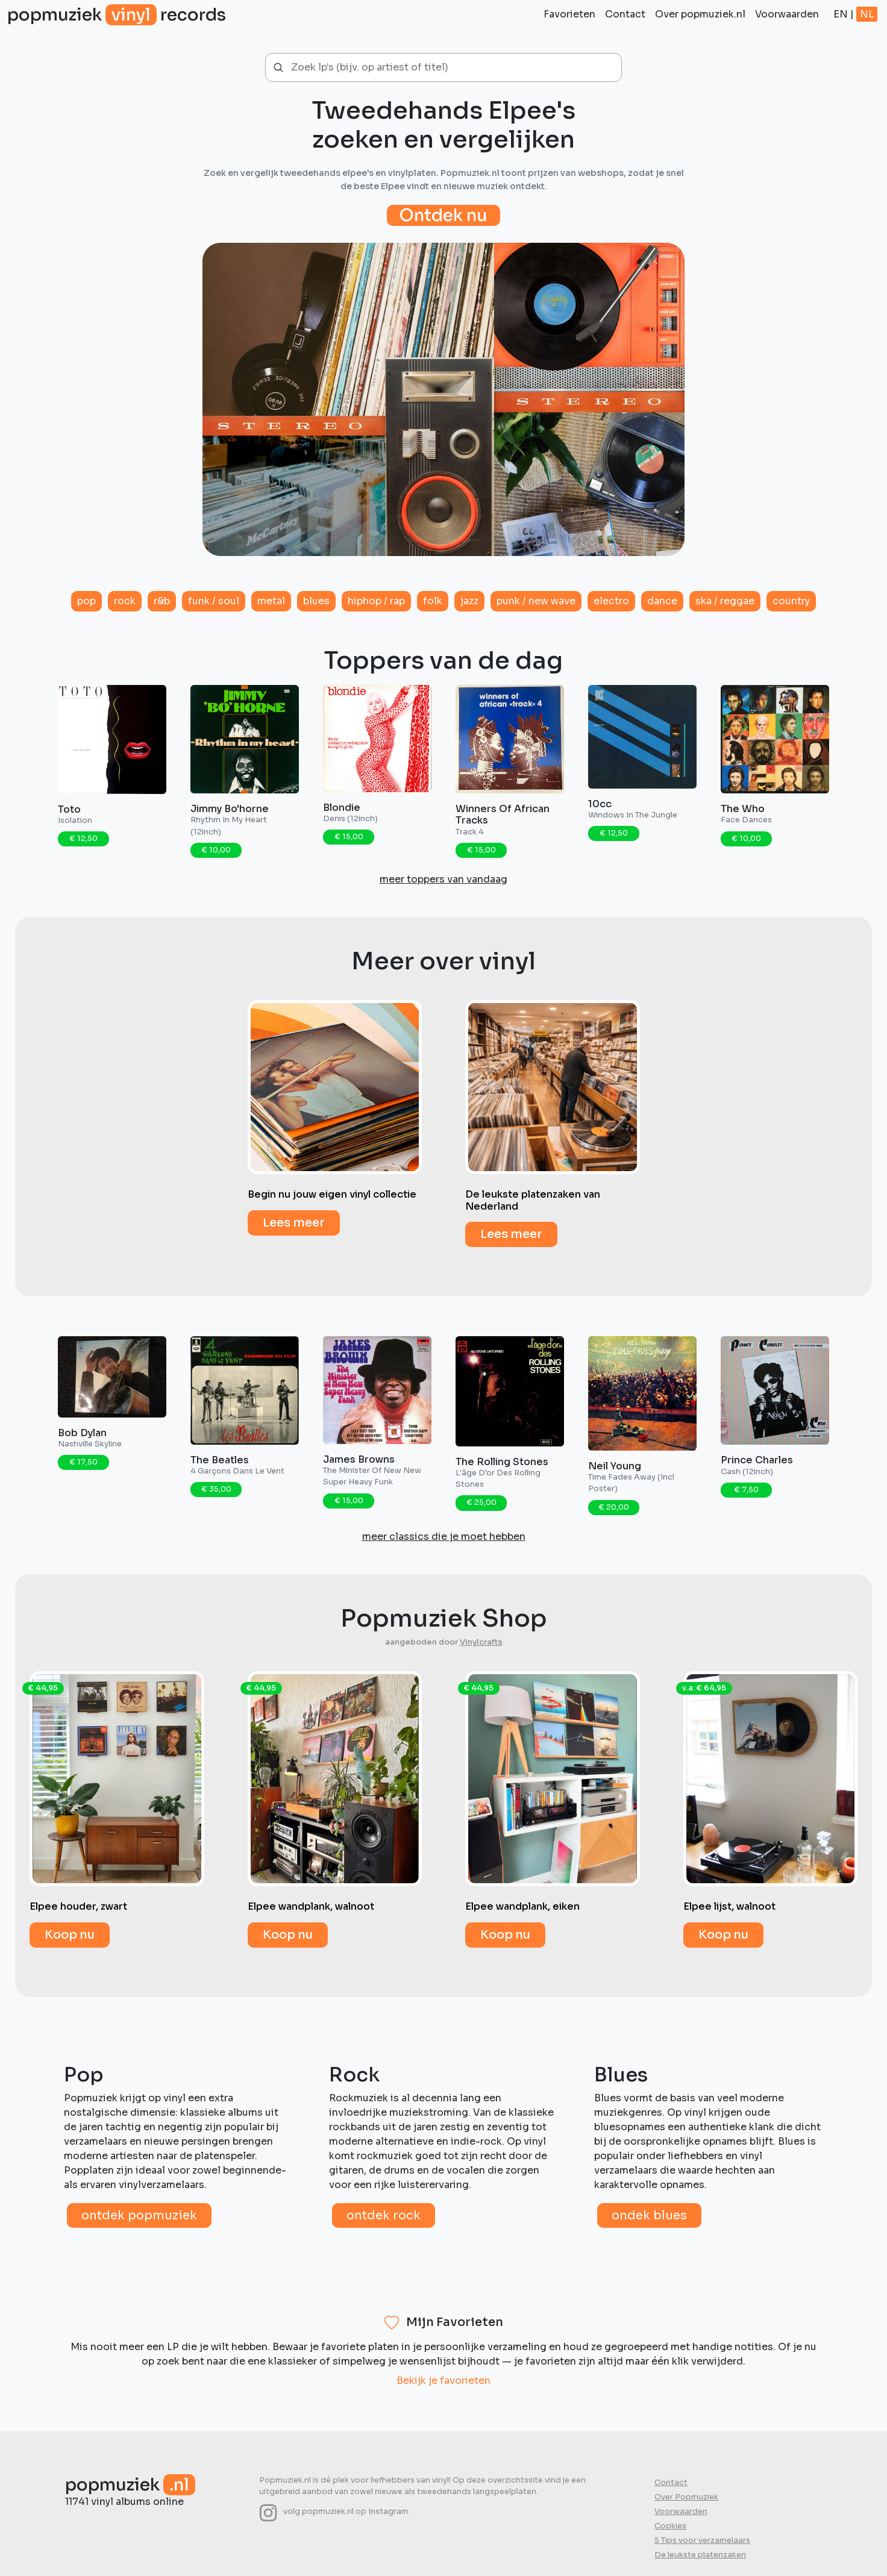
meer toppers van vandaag (443, 879)
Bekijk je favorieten (443, 2380)
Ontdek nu (443, 215)
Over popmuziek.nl (700, 14)
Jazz (469, 601)
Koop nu (70, 1934)
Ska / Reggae (724, 601)
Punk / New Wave (536, 601)
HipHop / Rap (376, 601)
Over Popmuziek (686, 2497)
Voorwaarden (787, 14)
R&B (162, 601)
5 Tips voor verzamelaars (702, 2540)
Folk (432, 601)
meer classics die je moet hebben (443, 1536)
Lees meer (294, 1222)
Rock (125, 601)
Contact (625, 14)
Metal (271, 601)
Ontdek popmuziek (139, 2215)
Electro (611, 601)
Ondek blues (649, 2215)
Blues (316, 601)
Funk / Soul (213, 601)
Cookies (670, 2526)
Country (791, 601)
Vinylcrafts (481, 1642)
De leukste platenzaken (700, 2555)
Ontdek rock (383, 2215)
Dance (662, 601)
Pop (86, 601)
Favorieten (569, 14)
